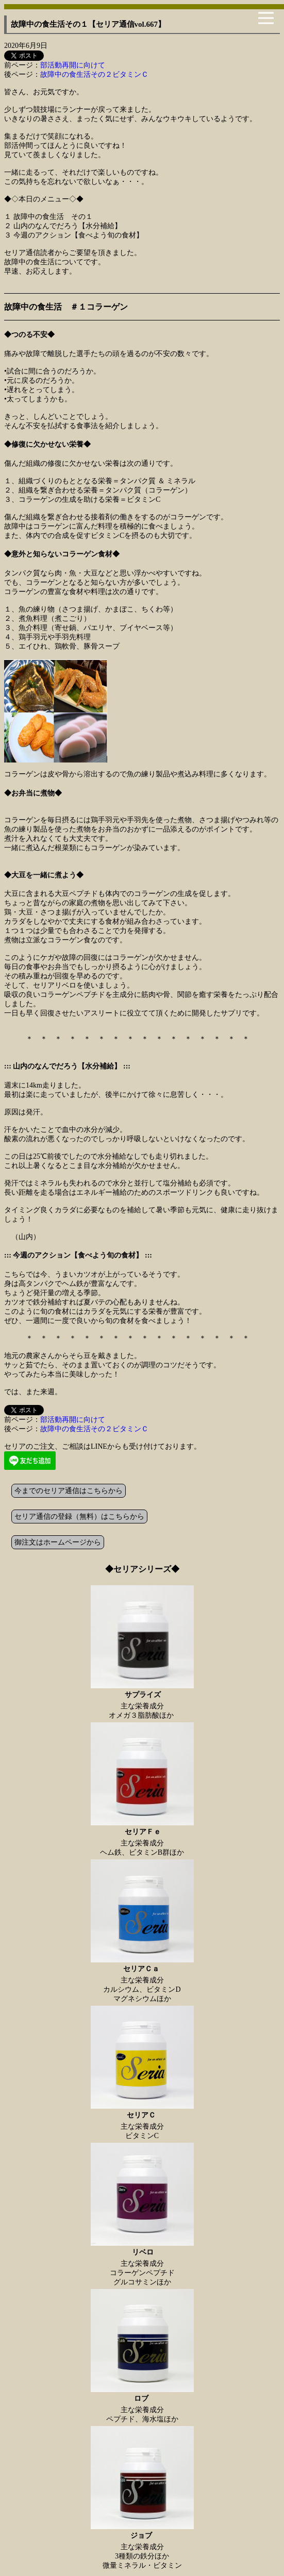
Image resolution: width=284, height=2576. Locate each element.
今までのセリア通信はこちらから (68, 1491)
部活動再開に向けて (72, 65)
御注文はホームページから (57, 1542)
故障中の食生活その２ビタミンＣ (94, 74)
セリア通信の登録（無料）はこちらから (79, 1516)
